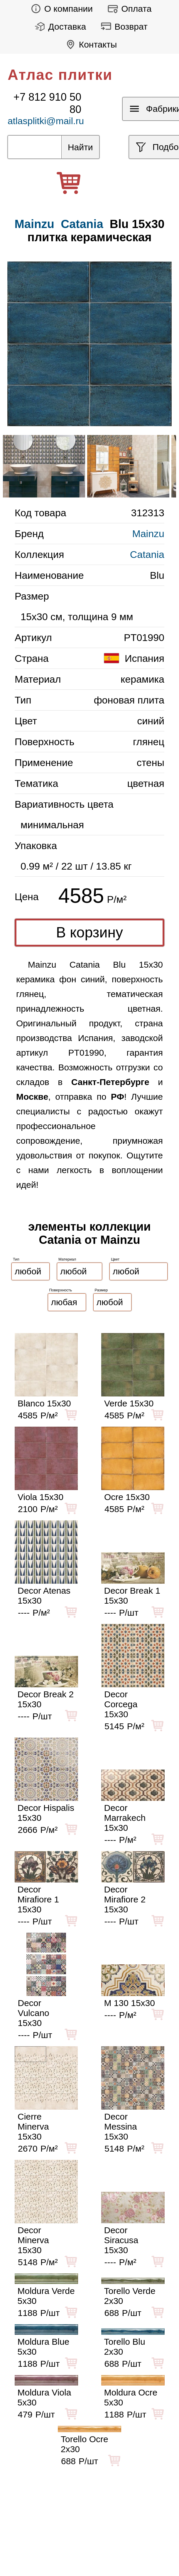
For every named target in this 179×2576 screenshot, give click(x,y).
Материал (67, 1259)
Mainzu (148, 533)
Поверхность (60, 1290)
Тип (16, 1259)
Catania (82, 223)
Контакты (89, 44)
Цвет (115, 1259)
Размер (101, 1290)
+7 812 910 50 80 (47, 103)
